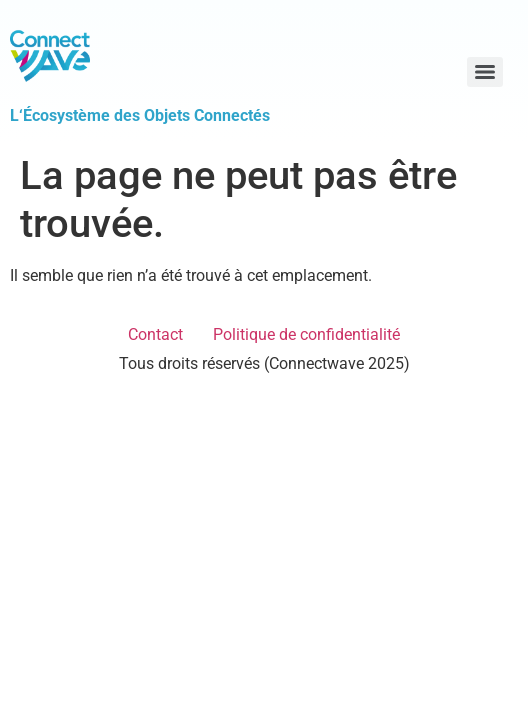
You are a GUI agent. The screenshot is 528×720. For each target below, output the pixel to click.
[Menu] (485, 72)
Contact (155, 334)
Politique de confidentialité (306, 334)
